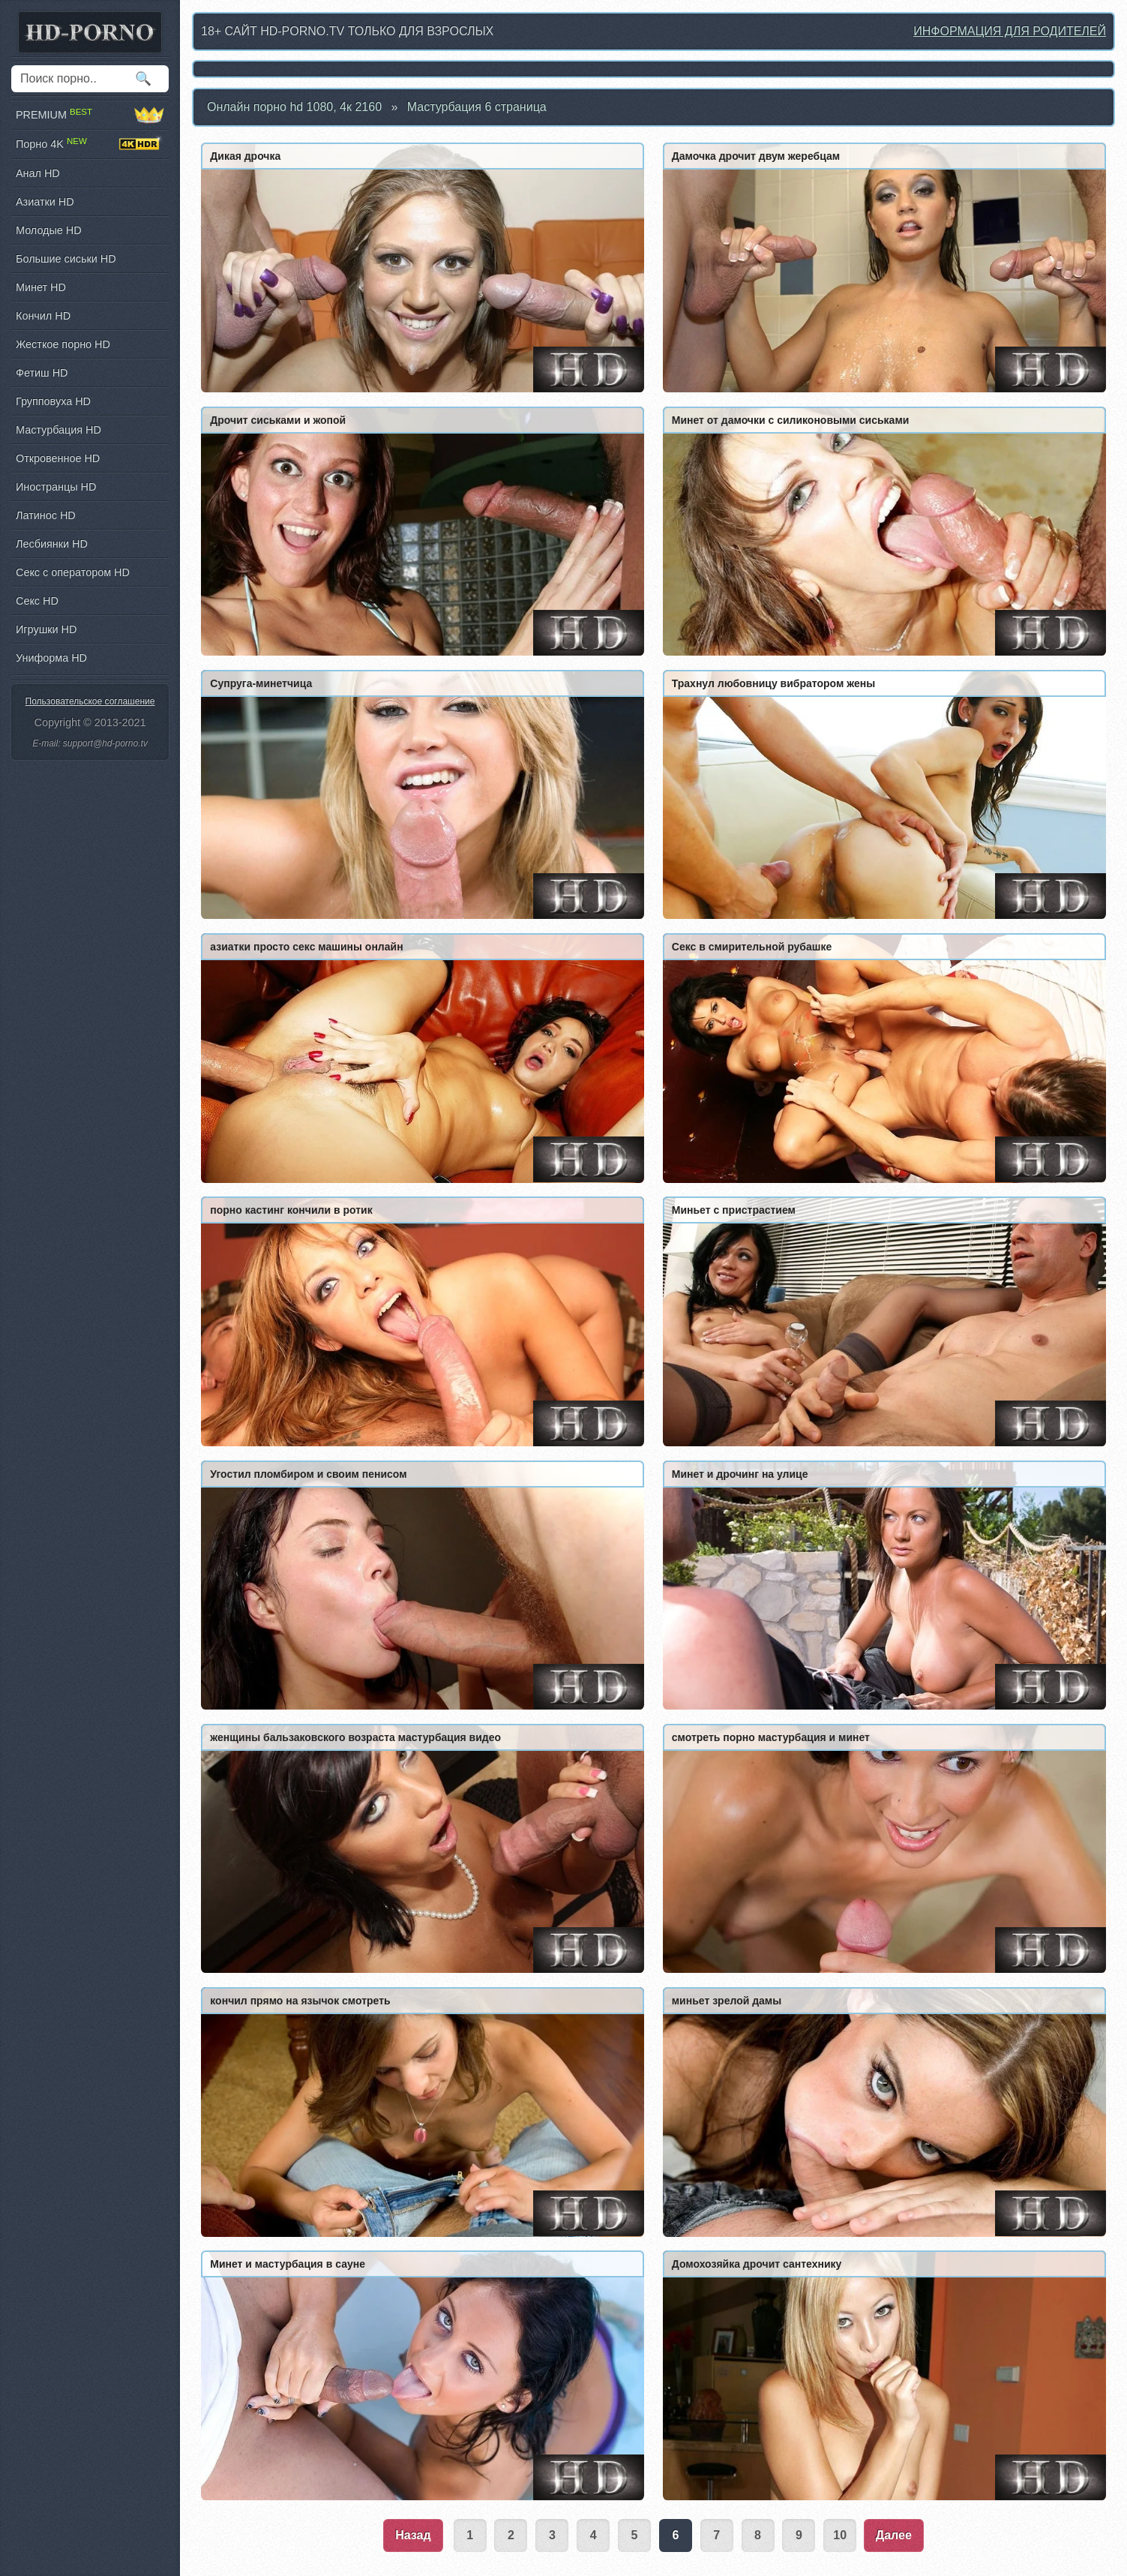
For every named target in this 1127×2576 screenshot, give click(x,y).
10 (840, 2535)
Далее (894, 2535)
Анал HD (38, 173)
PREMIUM (90, 114)
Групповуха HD (53, 401)
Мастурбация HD (58, 430)
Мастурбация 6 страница (477, 107)
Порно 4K (90, 144)
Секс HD (37, 601)
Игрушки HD (46, 629)
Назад (412, 2535)
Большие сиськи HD (66, 259)
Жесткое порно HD (63, 344)
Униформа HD (51, 658)
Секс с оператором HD (73, 572)
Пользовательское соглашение (90, 701)
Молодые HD (49, 230)
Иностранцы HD (56, 487)
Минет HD (41, 287)
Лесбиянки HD (52, 544)
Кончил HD (43, 316)
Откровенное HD (58, 458)
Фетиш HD (41, 373)
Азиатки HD (45, 202)
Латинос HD (46, 515)
